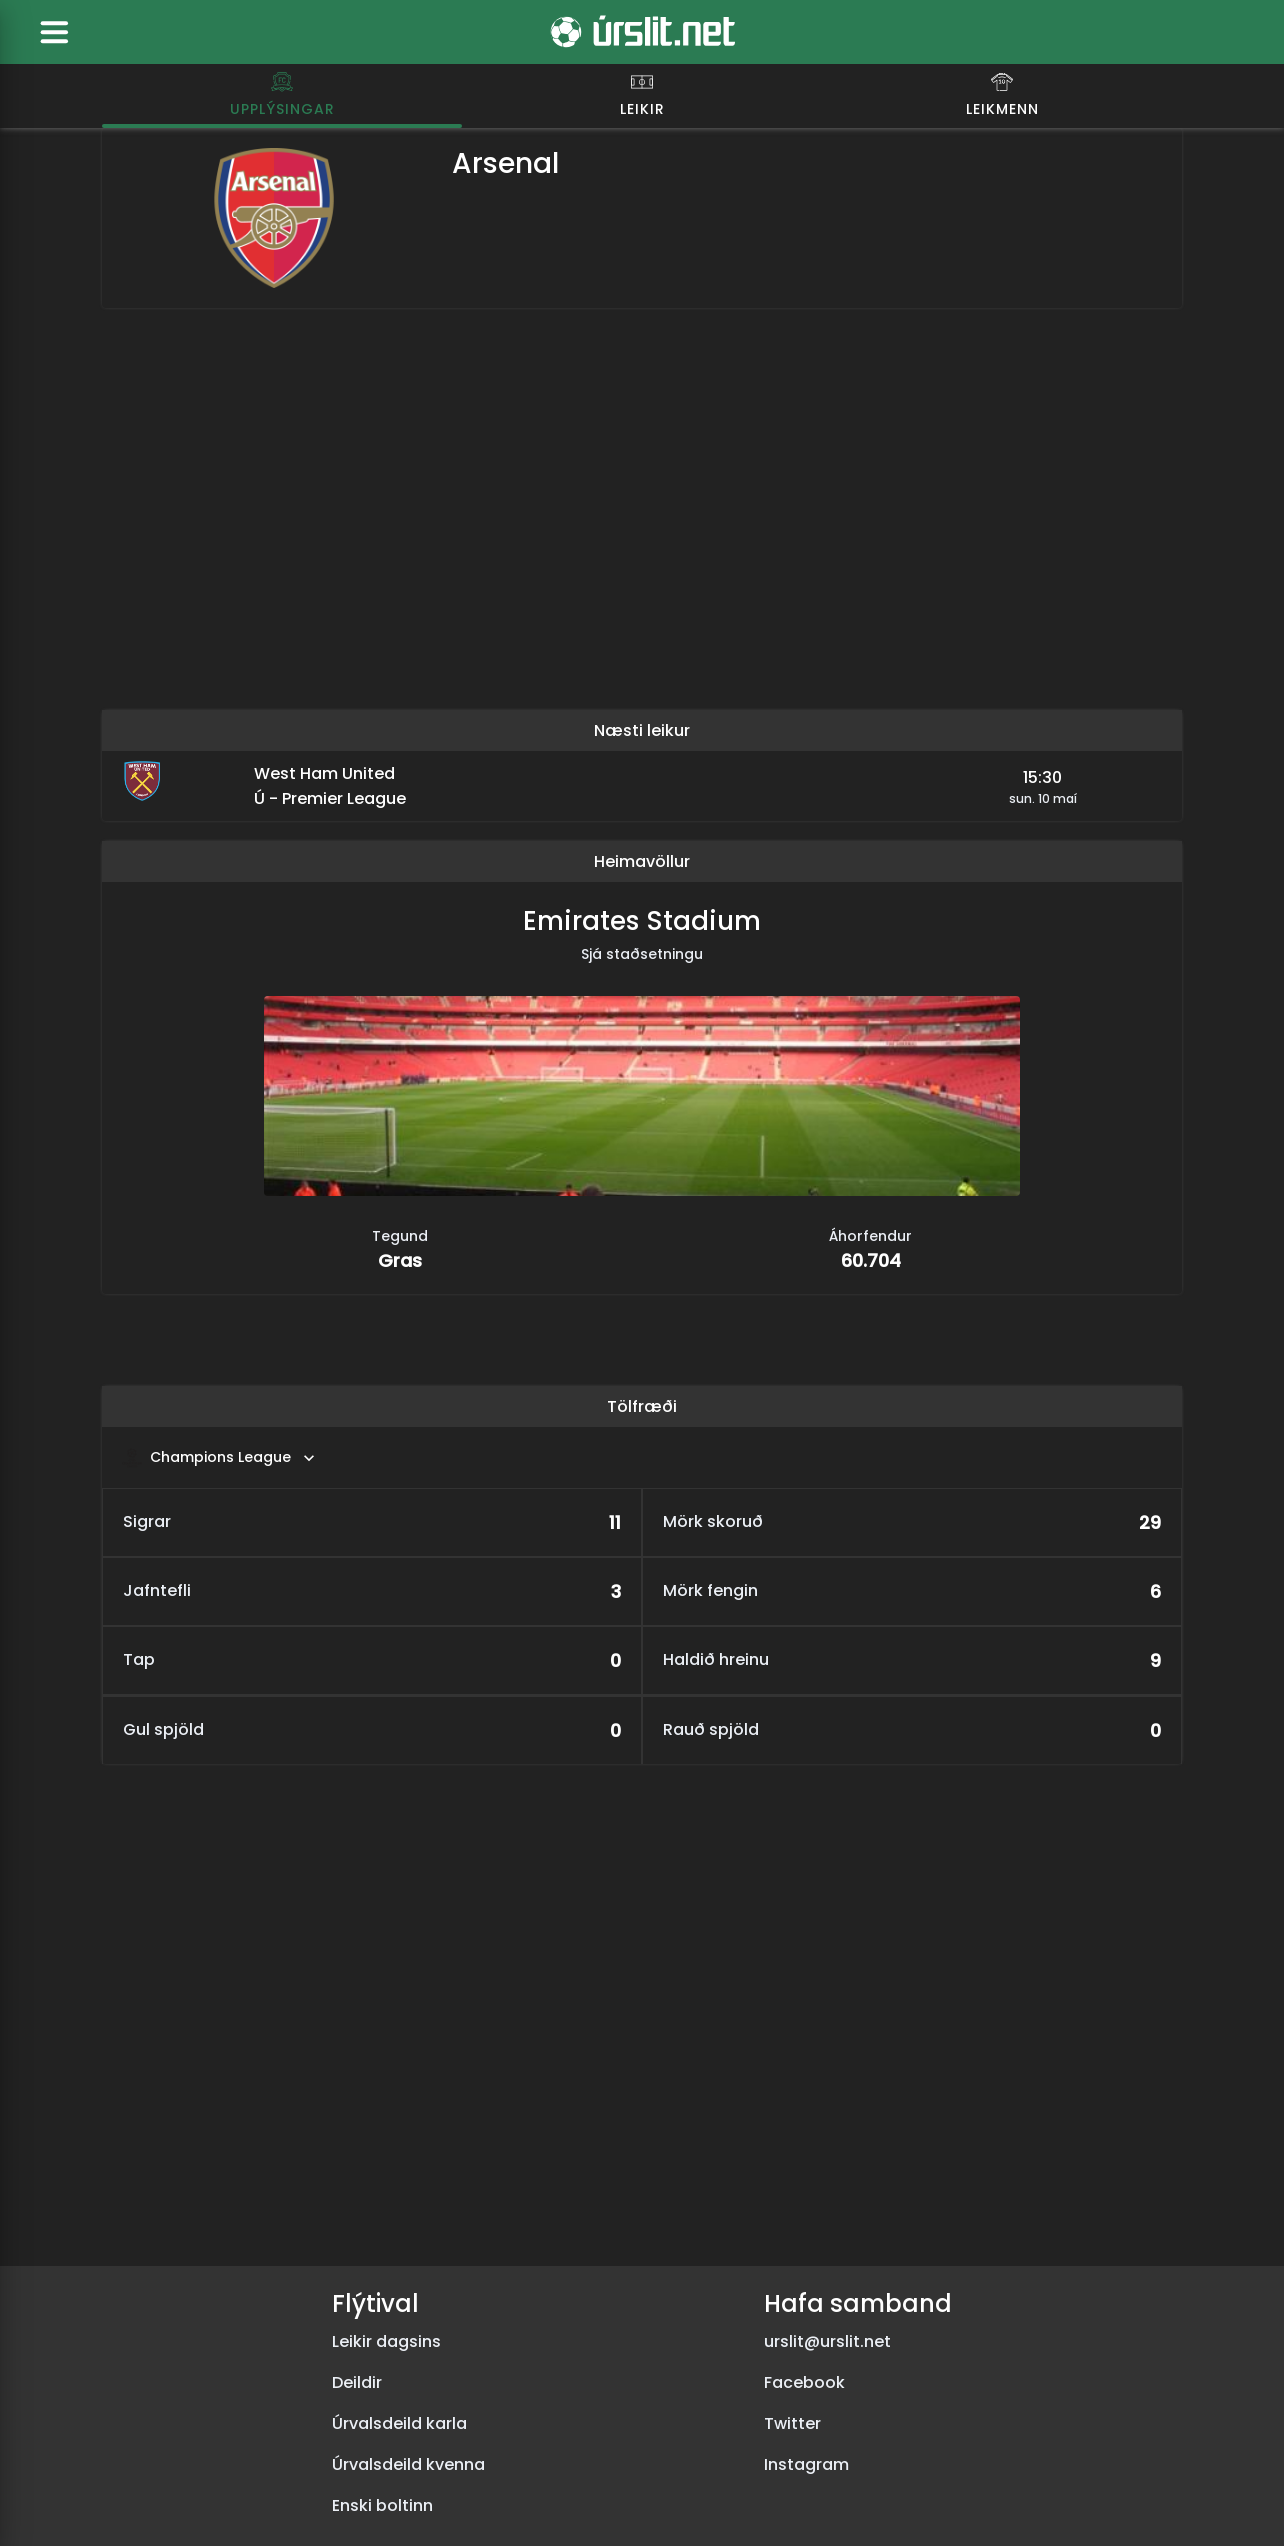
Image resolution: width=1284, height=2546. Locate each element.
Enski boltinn (382, 2505)
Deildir (357, 2382)
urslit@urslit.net (827, 2341)
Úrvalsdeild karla (399, 2423)
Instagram (806, 2464)
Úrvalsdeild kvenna (408, 2464)
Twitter (792, 2423)
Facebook (804, 2382)
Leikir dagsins (386, 2341)
